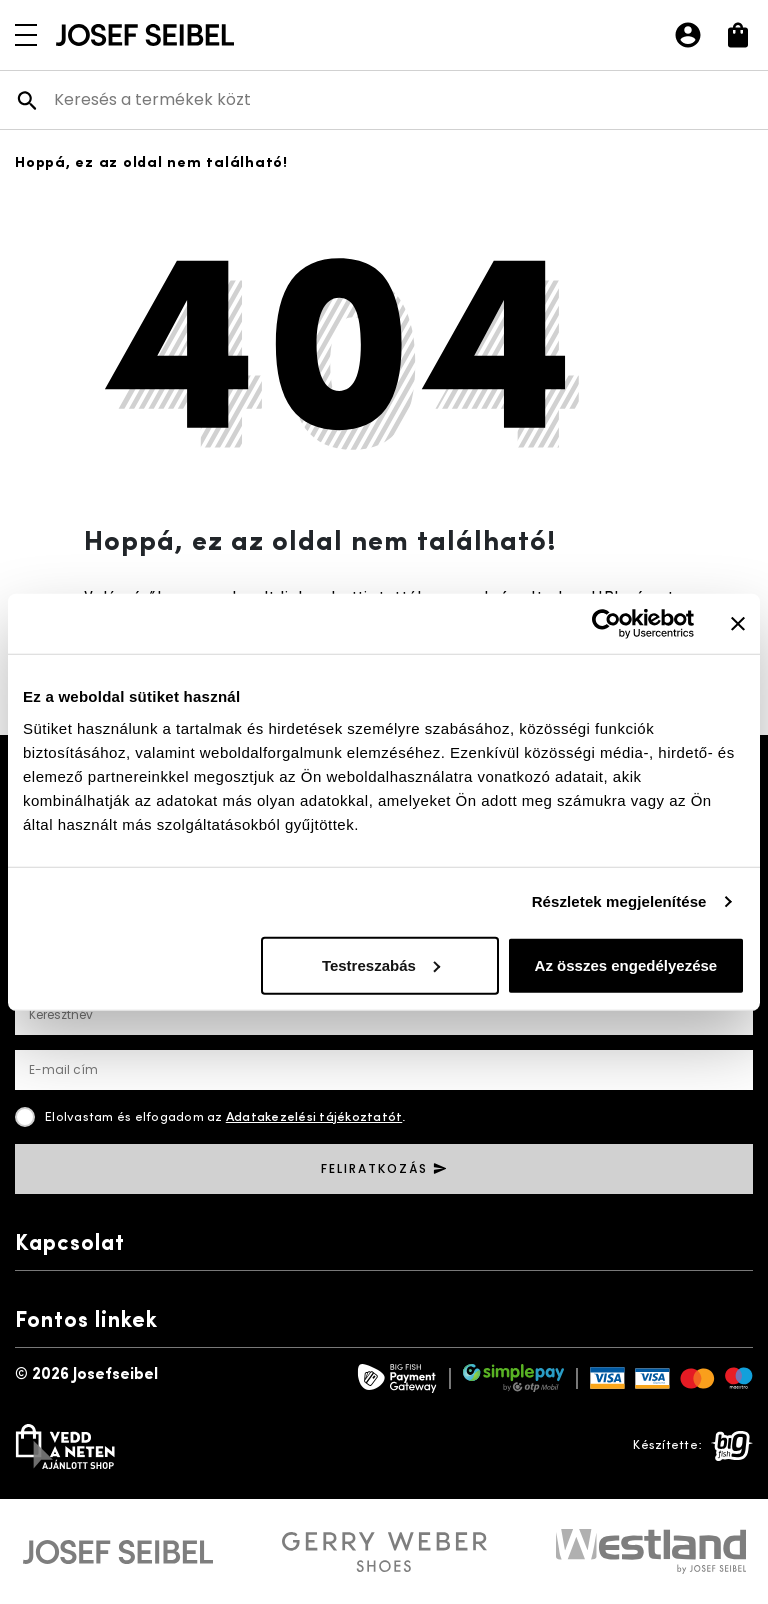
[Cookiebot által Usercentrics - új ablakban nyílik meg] (606, 624)
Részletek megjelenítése (619, 901)
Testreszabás (381, 964)
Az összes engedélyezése (626, 964)
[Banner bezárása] (738, 624)
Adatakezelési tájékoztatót (314, 1117)
